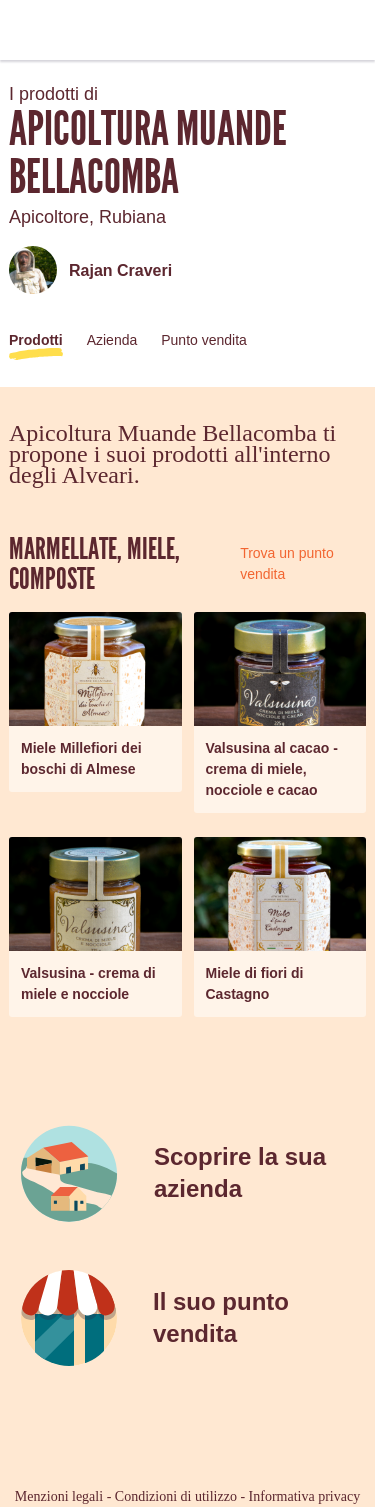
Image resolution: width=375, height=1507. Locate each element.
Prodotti (36, 340)
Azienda (112, 340)
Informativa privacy (305, 1496)
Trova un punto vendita (287, 563)
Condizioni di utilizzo (176, 1496)
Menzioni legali (59, 1496)
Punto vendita (204, 340)
